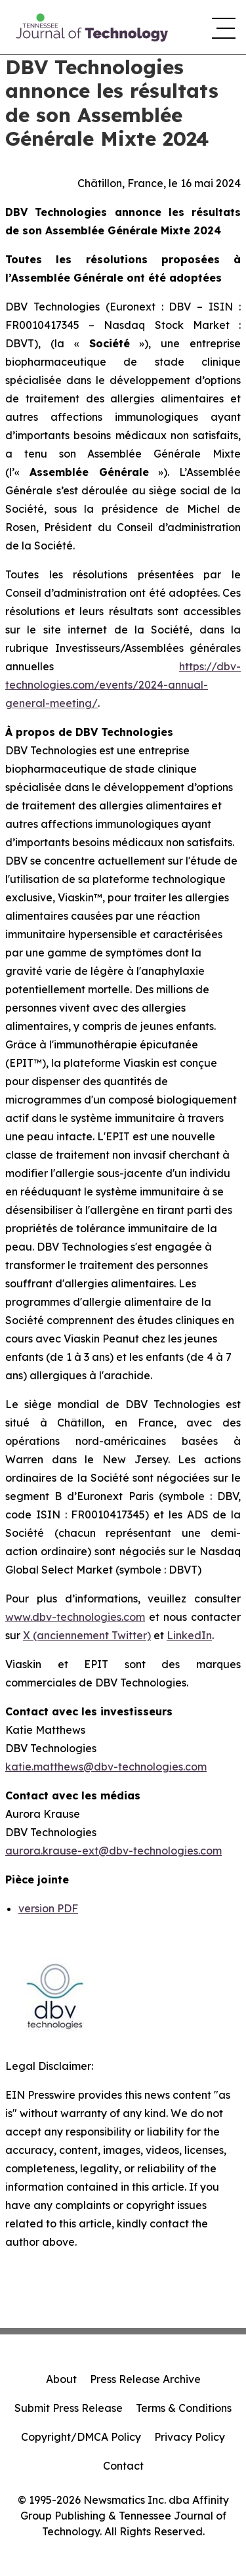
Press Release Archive (145, 2379)
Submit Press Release (68, 2408)
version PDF (48, 1908)
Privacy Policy (189, 2436)
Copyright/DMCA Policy (81, 2436)
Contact (123, 2465)
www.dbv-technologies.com (75, 1616)
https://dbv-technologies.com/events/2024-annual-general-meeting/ (123, 685)
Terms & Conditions (184, 2408)
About (61, 2379)
